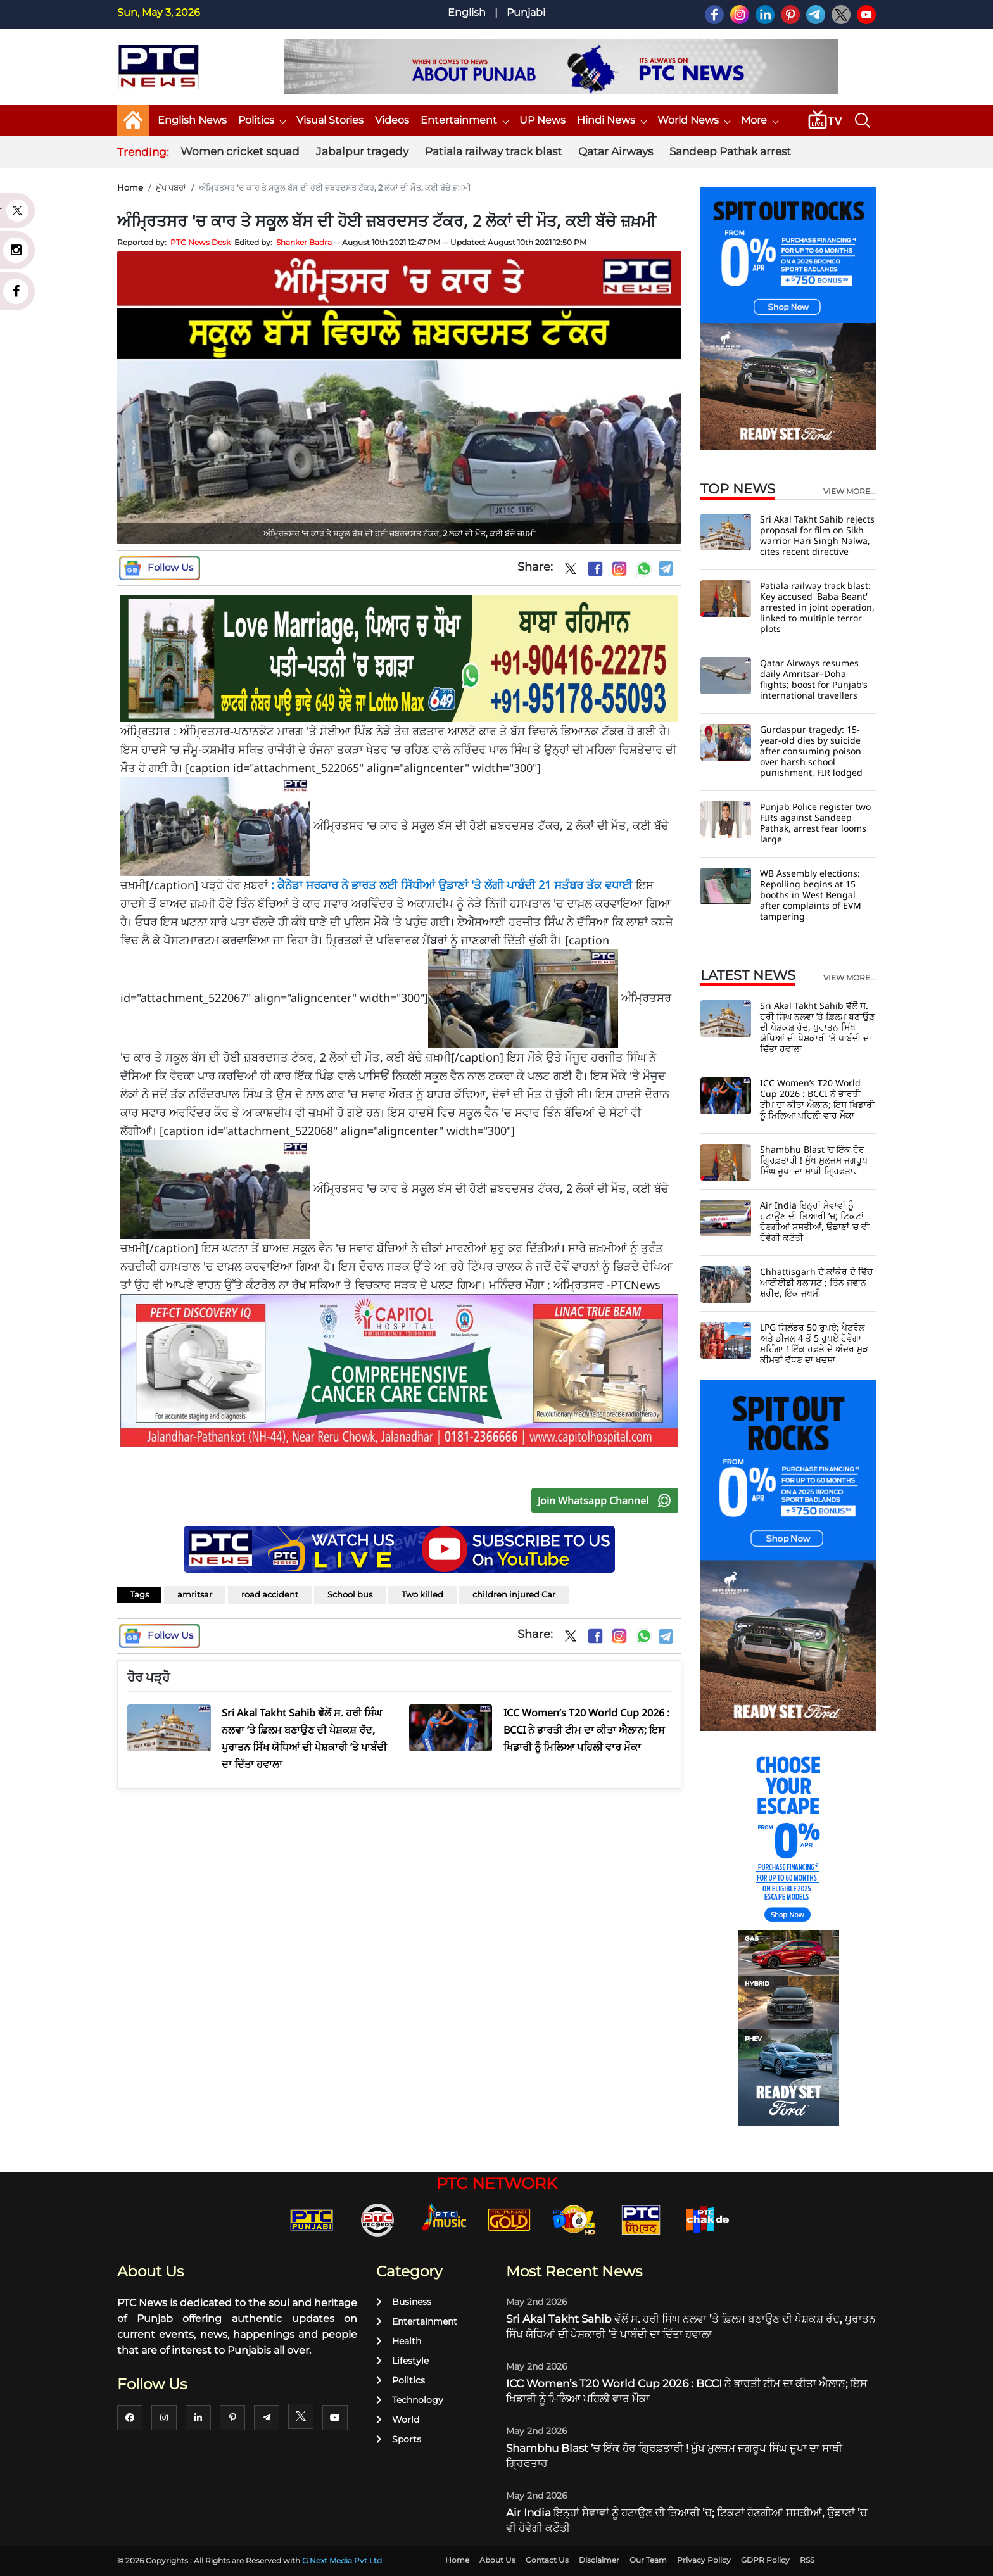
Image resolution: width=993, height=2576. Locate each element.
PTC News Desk (200, 242)
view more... (849, 491)
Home (130, 187)
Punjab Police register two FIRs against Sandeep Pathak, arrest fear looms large (815, 823)
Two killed (422, 1594)
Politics (261, 120)
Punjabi (526, 12)
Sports (398, 2439)
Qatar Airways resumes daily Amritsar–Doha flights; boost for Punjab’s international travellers (814, 679)
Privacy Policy (704, 2560)
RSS (807, 2560)
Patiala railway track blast (493, 151)
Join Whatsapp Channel (607, 1500)
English (467, 12)
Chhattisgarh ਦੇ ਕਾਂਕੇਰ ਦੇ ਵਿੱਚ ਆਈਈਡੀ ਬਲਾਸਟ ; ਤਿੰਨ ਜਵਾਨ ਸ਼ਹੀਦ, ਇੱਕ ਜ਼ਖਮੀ (816, 1282)
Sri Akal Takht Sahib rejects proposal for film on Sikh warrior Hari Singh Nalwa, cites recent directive (817, 535)
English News (192, 120)
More (759, 120)
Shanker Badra (304, 242)
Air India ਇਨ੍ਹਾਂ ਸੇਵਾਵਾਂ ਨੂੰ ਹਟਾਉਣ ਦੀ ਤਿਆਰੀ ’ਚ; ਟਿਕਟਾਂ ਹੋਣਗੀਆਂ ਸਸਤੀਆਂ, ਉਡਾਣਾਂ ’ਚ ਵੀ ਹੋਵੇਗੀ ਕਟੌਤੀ (815, 1221)
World (397, 2419)
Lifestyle (402, 2360)
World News (693, 120)
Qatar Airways (615, 151)
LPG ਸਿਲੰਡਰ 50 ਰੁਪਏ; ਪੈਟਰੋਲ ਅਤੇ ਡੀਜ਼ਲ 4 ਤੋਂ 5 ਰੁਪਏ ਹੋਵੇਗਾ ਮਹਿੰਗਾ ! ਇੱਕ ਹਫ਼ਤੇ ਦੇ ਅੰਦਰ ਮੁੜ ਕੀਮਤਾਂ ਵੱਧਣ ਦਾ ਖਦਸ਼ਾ (814, 1343)
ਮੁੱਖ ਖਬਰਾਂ (171, 187)
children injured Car (513, 1594)
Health (398, 2341)
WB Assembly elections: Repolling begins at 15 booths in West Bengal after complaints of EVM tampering (810, 894)
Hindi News (611, 120)
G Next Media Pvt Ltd (342, 2560)
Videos (392, 120)
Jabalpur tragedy (362, 151)
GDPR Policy (765, 2560)
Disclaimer (599, 2560)
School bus (349, 1594)
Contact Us (547, 2560)
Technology (409, 2400)
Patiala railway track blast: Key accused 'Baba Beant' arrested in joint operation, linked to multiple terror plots (817, 607)
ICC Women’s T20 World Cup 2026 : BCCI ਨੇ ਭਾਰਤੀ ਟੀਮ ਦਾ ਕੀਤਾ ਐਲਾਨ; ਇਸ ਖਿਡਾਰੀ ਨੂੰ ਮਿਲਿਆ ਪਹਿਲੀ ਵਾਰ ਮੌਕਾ (817, 1099)
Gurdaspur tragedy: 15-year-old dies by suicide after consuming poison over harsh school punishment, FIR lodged (811, 750)
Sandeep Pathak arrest (730, 151)
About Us (497, 2560)
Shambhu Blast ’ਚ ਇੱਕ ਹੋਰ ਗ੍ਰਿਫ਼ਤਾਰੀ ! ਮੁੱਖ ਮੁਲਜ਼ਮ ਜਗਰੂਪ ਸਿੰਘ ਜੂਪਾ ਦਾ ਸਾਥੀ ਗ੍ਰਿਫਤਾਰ (814, 1160)
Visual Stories (330, 120)
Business (403, 2301)
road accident (269, 1594)
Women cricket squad (240, 151)
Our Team (648, 2560)
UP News (542, 120)
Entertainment (464, 120)
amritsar (194, 1594)
